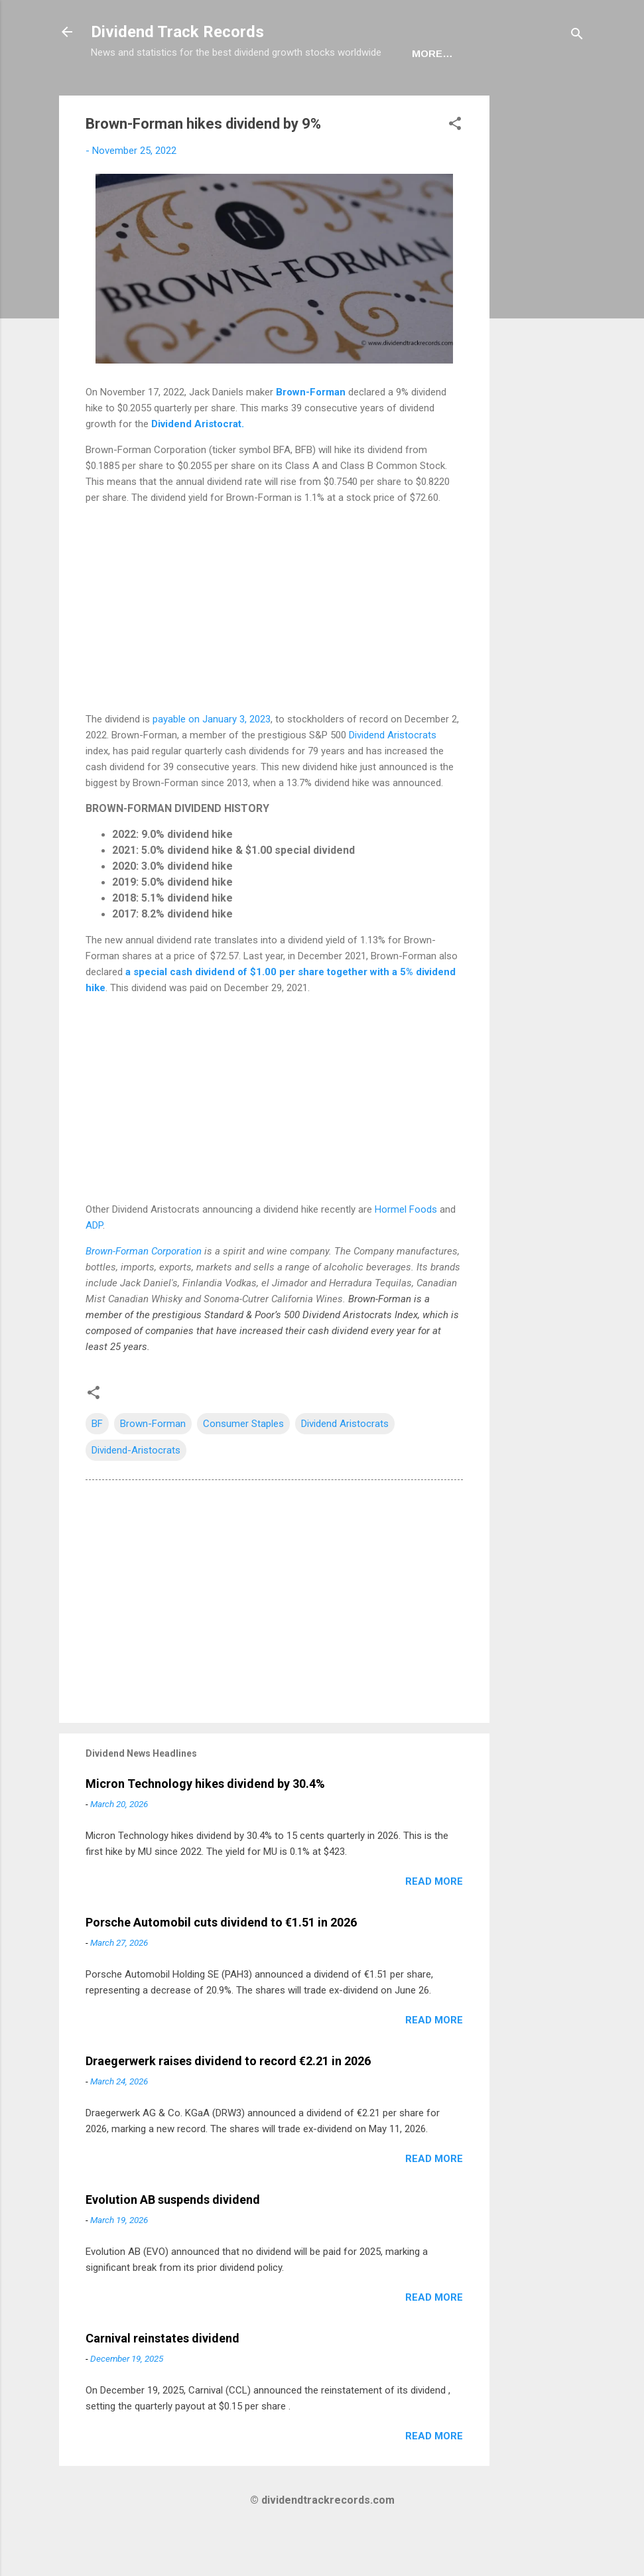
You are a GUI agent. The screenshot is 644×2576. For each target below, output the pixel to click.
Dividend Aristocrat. (197, 465)
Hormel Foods (407, 1250)
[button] (455, 167)
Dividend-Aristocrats (136, 1491)
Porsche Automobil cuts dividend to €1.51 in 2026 (221, 1963)
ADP (94, 1266)
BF (97, 1465)
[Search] (577, 36)
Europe (222, 94)
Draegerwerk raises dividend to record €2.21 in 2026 (228, 2102)
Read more (434, 1923)
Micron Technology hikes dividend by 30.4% (205, 1825)
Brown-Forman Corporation (144, 1292)
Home (116, 94)
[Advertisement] (542, 336)
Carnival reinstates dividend (162, 2379)
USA (166, 94)
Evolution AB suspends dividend (173, 2241)
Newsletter (302, 94)
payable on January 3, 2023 (212, 760)
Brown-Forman (311, 433)
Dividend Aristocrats (392, 776)
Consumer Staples (243, 1465)
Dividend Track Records (177, 32)
